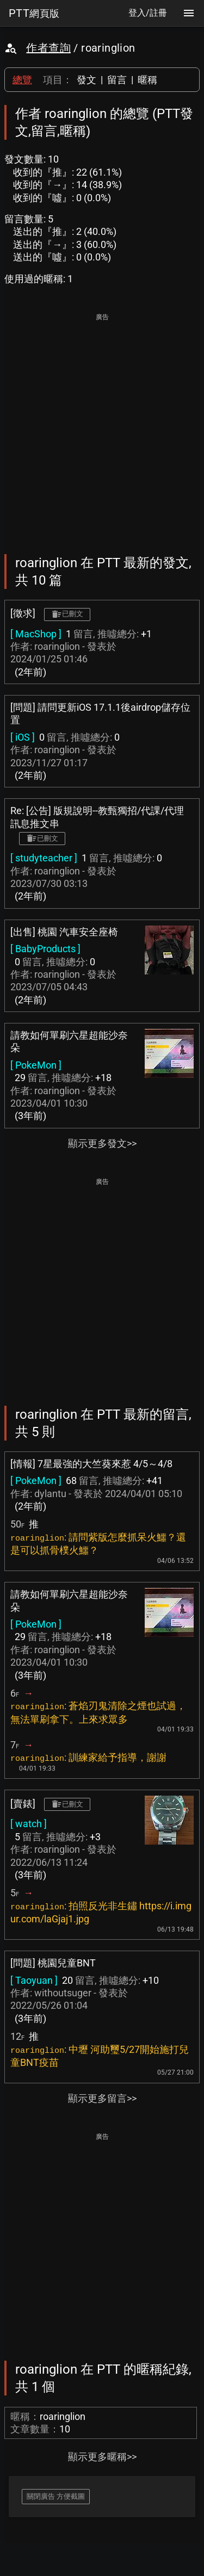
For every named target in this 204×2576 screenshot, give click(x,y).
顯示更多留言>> (102, 2098)
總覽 (22, 79)
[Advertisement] (102, 426)
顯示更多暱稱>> (102, 2456)
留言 (117, 79)
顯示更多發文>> (102, 1143)
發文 (86, 79)
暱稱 (147, 79)
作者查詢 (48, 47)
